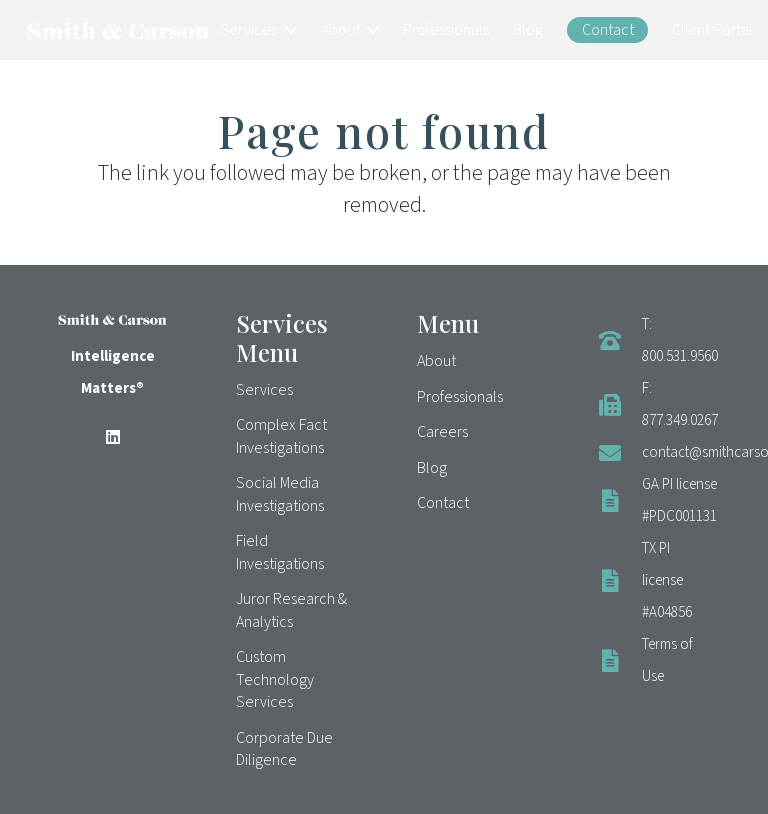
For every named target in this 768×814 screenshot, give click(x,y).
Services (264, 390)
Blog (432, 468)
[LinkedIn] (113, 437)
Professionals (460, 397)
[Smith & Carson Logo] (118, 30)
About (436, 361)
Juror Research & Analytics (291, 610)
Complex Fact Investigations (281, 436)
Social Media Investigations (280, 494)
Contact (443, 503)
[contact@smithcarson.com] (620, 453)
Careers (442, 432)
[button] (287, 30)
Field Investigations (280, 552)
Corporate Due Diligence (284, 749)
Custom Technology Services (275, 679)
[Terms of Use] (620, 661)
